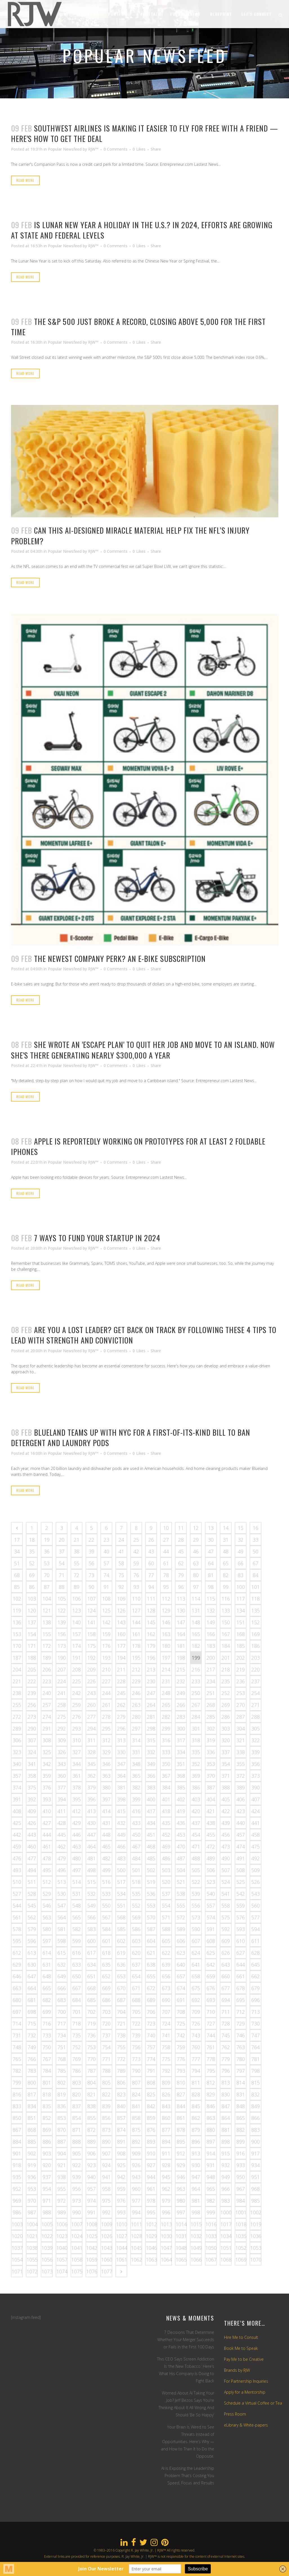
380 (106, 1787)
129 (166, 1610)
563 (46, 1917)
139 (61, 1622)
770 (91, 2059)
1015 (196, 2224)
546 (46, 1905)
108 (106, 1598)
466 (121, 1846)
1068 (226, 2259)
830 (225, 2094)
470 (181, 1846)
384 (166, 1787)
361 (76, 1775)
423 (240, 1811)
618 (106, 1952)
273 (32, 1716)
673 (166, 1988)
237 (255, 1681)
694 (225, 2000)
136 (17, 1622)
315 (151, 1740)
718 (76, 2023)
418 (166, 1811)
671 (136, 1988)
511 (32, 1882)
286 (225, 1716)
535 (136, 1893)
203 (255, 1657)
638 (151, 1964)
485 (151, 1858)
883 (255, 2129)
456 (225, 1834)
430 (91, 1823)
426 (32, 1823)
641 (196, 1964)
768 (61, 2059)
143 (121, 1622)
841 (136, 2106)
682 (46, 2000)
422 (225, 1811)
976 (121, 2200)
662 (255, 1976)
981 (196, 2200)
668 (91, 1988)
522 (196, 1882)
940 (91, 2177)
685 (91, 2000)
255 (17, 1705)
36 (47, 1551)
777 (196, 2059)
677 (225, 1988)
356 (255, 1764)
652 (106, 1976)
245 (121, 1693)
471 (196, 1846)
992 (106, 2212)
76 (136, 1575)
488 (196, 1858)
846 (211, 2106)
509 (255, 1870)
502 (151, 1870)
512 (46, 1882)
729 (240, 2023)
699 (46, 2011)
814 (240, 2082)
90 (91, 1586)
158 (91, 1634)
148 (196, 1622)
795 (211, 2070)
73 (91, 1575)
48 (225, 1551)
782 (17, 2070)
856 (106, 2118)
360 (61, 1775)
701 (76, 2011)
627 (240, 1952)
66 (240, 1563)
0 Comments (115, 149)
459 (17, 1846)
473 (225, 1846)
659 (211, 1976)
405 (225, 1799)
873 (106, 2129)
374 (17, 1787)
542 (240, 1893)
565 (76, 1917)
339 (255, 1752)
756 (136, 2047)
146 (166, 1622)
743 (196, 2035)
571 (166, 1917)
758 (166, 2047)
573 (196, 1917)
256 (32, 1705)
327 (76, 1752)
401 (166, 1799)
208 (76, 1669)
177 (121, 1645)
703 (106, 2011)
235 (225, 1681)
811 (196, 2082)
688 (136, 2000)
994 (136, 2212)
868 (32, 2129)
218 (225, 1669)
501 (136, 1870)
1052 (241, 2247)
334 (181, 1752)
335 (196, 1752)
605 (166, 1941)
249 (181, 1693)
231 (166, 1681)
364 (121, 1775)
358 (32, 1775)
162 (151, 1634)
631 (46, 1964)
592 (225, 1929)
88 (61, 1586)
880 (211, 2129)
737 (106, 2035)
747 (255, 2035)
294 (91, 1728)
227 (106, 1681)
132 (211, 1610)
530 (61, 1893)
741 (166, 2035)
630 (32, 1964)
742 (181, 2035)
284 (196, 1716)
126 (121, 1610)
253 (240, 1693)
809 (166, 2082)
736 (91, 2035)
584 (106, 1929)
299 (166, 1728)
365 (136, 1775)
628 (255, 1952)
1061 (121, 2259)
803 (76, 2082)
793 (181, 2070)
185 (240, 1645)
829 (211, 2094)
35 (32, 1551)
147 (181, 1622)
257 (46, 1705)
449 (121, 1834)
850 (17, 2118)
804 (91, 2082)
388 (225, 1787)
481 (91, 1858)
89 (76, 1586)
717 (61, 2023)
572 (181, 1917)
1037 (17, 2247)
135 (255, 1610)
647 (32, 1976)
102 (17, 1598)
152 (255, 1622)
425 (17, 1823)
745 (225, 2035)
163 (166, 1634)
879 (196, 2129)
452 (166, 1834)
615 (61, 1952)
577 (255, 1917)
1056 (47, 2259)
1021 (32, 2236)
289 (17, 1728)
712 (240, 2011)
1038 (32, 2247)
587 (151, 1929)
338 (240, 1752)
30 (211, 1539)
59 (136, 1563)
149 (211, 1622)
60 (151, 1563)
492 (255, 1858)
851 (32, 2118)
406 (240, 1799)
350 (166, 1764)
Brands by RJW (237, 2370)
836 (61, 2106)
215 (181, 1669)
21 (76, 1539)
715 (32, 2023)
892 (136, 2141)
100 (240, 1586)
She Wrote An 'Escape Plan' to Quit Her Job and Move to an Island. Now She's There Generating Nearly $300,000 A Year (143, 1050)
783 (32, 2070)
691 (181, 2000)
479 (61, 1858)
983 (225, 2200)
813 (225, 2082)
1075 (76, 2271)
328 (91, 1752)
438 (211, 1823)
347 (121, 1764)
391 (17, 1799)
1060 (106, 2259)
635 (106, 1964)
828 (196, 2094)
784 (46, 2070)
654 (136, 1976)
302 (211, 1728)
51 (17, 1563)
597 (46, 1941)
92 (121, 1586)
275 (61, 1716)
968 (255, 2188)
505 (196, 1870)
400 (151, 1799)
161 (136, 1634)
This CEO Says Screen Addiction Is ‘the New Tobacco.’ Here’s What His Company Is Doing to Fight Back (185, 2370)
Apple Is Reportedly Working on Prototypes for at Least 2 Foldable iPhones (138, 1146)
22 (91, 1539)
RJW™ (93, 149)
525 (240, 1882)
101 (255, 1586)
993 (121, 2212)
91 (106, 1586)
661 (240, 1976)
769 (76, 2059)
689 (151, 2000)
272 (17, 1716)
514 (76, 1882)
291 (46, 1728)
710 (211, 2011)
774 (151, 2059)
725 (181, 2023)
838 (91, 2106)
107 (91, 1598)
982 (211, 2200)
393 (46, 1799)
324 (32, 1752)
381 (121, 1787)
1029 (151, 2236)
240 (46, 1693)
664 (32, 1988)
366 (151, 1775)
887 (61, 2141)
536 (151, 1893)
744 (211, 2035)
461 (46, 1846)
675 (196, 1988)
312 (106, 1740)
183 (211, 1645)
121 (46, 1610)
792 (166, 2070)
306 (17, 1740)
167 (225, 1634)
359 (46, 1775)
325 (46, 1752)
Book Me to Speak (241, 2348)
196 (151, 1657)
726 (196, 2023)
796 (225, 2070)
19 (47, 1539)
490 (225, 1858)
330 (121, 1752)
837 (76, 2106)
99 (225, 1586)
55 (76, 1563)
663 (17, 1988)
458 (255, 1834)
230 (151, 1681)
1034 (226, 2236)
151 (240, 1622)
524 (225, 1882)
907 (106, 2153)
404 (211, 1799)
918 (17, 2165)
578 (17, 1929)
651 (91, 1976)
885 (32, 2141)
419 (181, 1811)
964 (196, 2188)
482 (106, 1858)
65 (225, 1563)
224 (61, 1681)
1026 (106, 2236)
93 (136, 1586)
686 (106, 2000)
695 (240, 2000)
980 (181, 2200)
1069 (241, 2259)
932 (225, 2165)
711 (225, 2011)
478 (46, 1858)
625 (211, 1952)
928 (166, 2165)
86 (32, 1586)
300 (181, 1728)
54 (61, 1563)
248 (166, 1693)
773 (136, 2059)
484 (136, 1858)
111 (151, 1598)
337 (225, 1752)
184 (225, 1645)
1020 (17, 2236)
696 (255, 2000)
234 (211, 1681)
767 (46, 2059)
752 (76, 2047)
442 (17, 1834)
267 (196, 1705)
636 (121, 1964)
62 (181, 1563)
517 (121, 1882)
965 (211, 2188)
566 (91, 1917)
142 (106, 1622)
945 (166, 2177)
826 (166, 2094)
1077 (106, 2271)
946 (181, 2177)
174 (76, 1645)
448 (106, 1834)
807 (136, 2082)
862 (196, 2118)
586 (136, 1929)
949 (225, 2177)
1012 (151, 2224)
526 (255, 1882)
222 (32, 1681)
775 (166, 2059)
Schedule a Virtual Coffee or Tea (253, 2403)
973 (76, 2200)
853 (61, 2118)
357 (17, 1775)
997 (181, 2212)
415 (121, 1811)
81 (211, 1575)
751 (61, 2047)
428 (61, 1823)
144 (136, 1622)
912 (181, 2153)
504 (181, 1870)
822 (106, 2094)
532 (91, 1893)
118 (255, 1598)
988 (46, 2212)
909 (136, 2153)
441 (255, 1823)
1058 (76, 2259)
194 (121, 1657)
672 (151, 1988)
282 (166, 1716)
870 (61, 2129)
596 (32, 1941)
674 (181, 1988)
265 (166, 1705)
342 (46, 1764)
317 (181, 1740)
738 (121, 2035)
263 (136, 1705)
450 (136, 1834)
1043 (106, 2247)
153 (17, 1634)
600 (91, 1941)
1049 (196, 2247)
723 (151, 2023)
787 (91, 2070)
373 (255, 1775)
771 (106, 2059)
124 (91, 1610)
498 (91, 1870)
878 (181, 2129)
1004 (32, 2224)
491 (240, 1858)
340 (17, 1764)
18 (32, 1539)
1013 (166, 2224)
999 (211, 2212)
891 (121, 2141)
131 (196, 1610)
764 (255, 2047)
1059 (91, 2259)
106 (76, 1598)
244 (106, 1693)
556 (196, 1905)
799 (17, 2082)
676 (211, 1988)
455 (211, 1834)
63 (196, 1563)
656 (166, 1976)
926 (136, 2165)
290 (32, 1728)
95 (166, 1586)
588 (166, 1929)
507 (225, 1870)
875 (136, 2129)
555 (181, 1905)
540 (211, 1893)
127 (136, 1610)
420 (196, 1811)
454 (196, 1834)
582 (76, 1929)
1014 (181, 2224)
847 (225, 2106)
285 (211, 1716)
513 (61, 1882)
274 (46, 1716)
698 (32, 2011)
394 (61, 1799)
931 (211, 2165)
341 (32, 1764)
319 (211, 1740)
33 (255, 1539)
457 (240, 1834)
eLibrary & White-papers (246, 2425)
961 (151, 2188)
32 (240, 1539)
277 (91, 1716)
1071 (17, 2271)
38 (76, 1551)
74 (106, 1575)
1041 (76, 2247)
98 (211, 1586)
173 (61, 1645)
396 (91, 1799)
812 (211, 2082)
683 (61, 2000)
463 (76, 1846)
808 (151, 2082)
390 (255, 1787)
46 (196, 1551)
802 (61, 2082)
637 (136, 1964)
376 (46, 1787)
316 (166, 1740)
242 (76, 1693)
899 (240, 2141)
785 (61, 2070)
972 (61, 2200)
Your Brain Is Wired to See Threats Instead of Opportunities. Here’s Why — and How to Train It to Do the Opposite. (187, 2441)
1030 (166, 2236)
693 (211, 2000)
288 (255, 1716)
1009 (106, 2224)
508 (240, 1870)
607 (196, 1941)
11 (181, 1527)
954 (46, 2188)
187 (17, 1657)
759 (181, 2047)
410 (46, 1811)
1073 (47, 2271)
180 (166, 1645)
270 (240, 1705)
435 (166, 1823)
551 (121, 1905)
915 (225, 2153)
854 (76, 2118)
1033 (211, 2236)
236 (240, 1681)
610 (240, 1941)
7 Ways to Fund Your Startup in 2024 (97, 1237)
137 (32, 1622)
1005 (47, 2224)
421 (211, 1811)
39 (91, 1551)
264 (151, 1705)
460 (32, 1846)
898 (225, 2141)
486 (166, 1858)
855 (91, 2118)
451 (151, 1834)
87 (47, 1586)
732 (32, 2035)
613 (32, 1952)
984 (240, 2200)
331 (136, 1752)
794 (196, 2070)
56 (91, 1563)
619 (121, 1952)
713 (255, 2011)
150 (225, 1622)
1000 (226, 2212)
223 (46, 1681)
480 (76, 1858)
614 (46, 1952)
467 (136, 1846)
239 (32, 1693)
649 (61, 1976)
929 (181, 2165)
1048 (181, 2247)
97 (196, 1586)
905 (76, 2153)
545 (32, 1905)
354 (225, 1764)
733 (46, 2035)
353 (211, 1764)
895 (181, 2141)
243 (91, 1693)
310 (76, 1740)
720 (106, 2023)
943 (136, 2177)
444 (46, 1834)
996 (166, 2212)
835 (46, 2106)
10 (166, 1527)
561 (17, 1917)
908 (121, 2153)
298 (151, 1728)
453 (181, 1834)
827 (181, 2094)
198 (181, 1657)
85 (17, 1586)
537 (166, 1893)
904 (61, 2153)
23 (106, 1539)
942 (121, 2177)
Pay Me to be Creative (244, 2359)
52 (32, 1563)
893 (151, 2141)
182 (196, 1645)
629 (17, 1964)
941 (106, 2177)
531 (76, 1893)
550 (106, 1905)
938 (61, 2177)
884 (17, 2141)
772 (121, 2059)
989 (61, 2212)
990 (76, 2212)
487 (181, 1858)
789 (121, 2070)
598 (61, 1941)
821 (91, 2094)
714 (17, 2023)
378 (76, 1787)
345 (91, 1764)
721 (121, 2023)
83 (240, 1575)
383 (151, 1787)
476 (17, 1858)
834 (32, 2106)
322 (255, 1740)
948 (211, 2177)
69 (32, 1575)
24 (121, 1539)
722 (136, 2023)
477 (32, 1858)
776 (181, 2059)
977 (136, 2200)
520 (166, 1882)
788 (106, 2070)
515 (91, 1882)
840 (121, 2106)
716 (46, 2023)
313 (121, 1740)
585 (121, 1929)
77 (151, 1575)
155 (46, 1634)
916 (240, 2153)
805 (106, 2082)
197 (166, 1657)
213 (151, 1669)
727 (211, 2023)
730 (255, 2023)
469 (166, 1846)
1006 (62, 2224)
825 (151, 2094)
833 (17, 2106)
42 (136, 1551)
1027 (121, 2236)
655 (151, 1976)
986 (17, 2212)
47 (211, 1551)
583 (91, 1929)
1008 (91, 2224)
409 (32, 1811)
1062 (136, 2259)
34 (17, 1551)
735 (76, 2035)
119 (17, 1610)
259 (76, 1705)
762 (225, 2047)
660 (225, 1976)
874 (121, 2129)
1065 (181, 2259)
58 (121, 1563)
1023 (62, 2236)
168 (240, 1634)
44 (166, 1551)
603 (136, 1941)
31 (225, 1539)
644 (240, 1964)
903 (46, 2153)
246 (136, 1693)
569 (136, 1917)
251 (211, 1693)
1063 (151, 2259)
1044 (121, 2247)
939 (76, 2177)
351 (181, 1764)
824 (136, 2094)
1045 (136, 2247)
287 (240, 1716)
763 (240, 2047)
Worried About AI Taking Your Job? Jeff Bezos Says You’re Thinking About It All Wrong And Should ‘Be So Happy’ (186, 2404)
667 (76, 1988)
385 (181, 1787)
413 (91, 1811)
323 (17, 1752)
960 (136, 2188)
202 (240, 1657)
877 (166, 2129)
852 (46, 2118)
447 (91, 1834)
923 (91, 2165)
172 (46, 1645)
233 (196, 1681)
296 (121, 1728)
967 (240, 2188)
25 (136, 1539)
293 (76, 1728)
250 (196, 1693)
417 (151, 1811)
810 (181, 2082)
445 (61, 1834)
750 (46, 2047)
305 (255, 1728)
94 (151, 1586)
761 (211, 2047)
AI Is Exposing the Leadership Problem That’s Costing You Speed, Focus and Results (187, 2476)
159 (106, 1634)
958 (106, 2188)
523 (211, 1882)
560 (255, 1905)
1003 (17, 2224)
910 (151, 2153)
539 (196, 1893)
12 (196, 1527)
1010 (121, 2224)
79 (181, 1575)
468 (151, 1846)
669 (106, 1988)
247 (151, 1693)
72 (76, 1575)
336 (211, 1752)
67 (255, 1563)
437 (196, 1823)
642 (211, 1964)
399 (136, 1799)
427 (46, 1823)
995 (151, 2212)
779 (225, 2059)
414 (106, 1811)
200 (211, 1657)
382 (136, 1787)
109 (121, 1598)
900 (255, 2141)
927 (151, 2165)
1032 (196, 2236)
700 (61, 2011)
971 (46, 2200)
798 (255, 2070)
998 (196, 2212)
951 (255, 2177)
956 (76, 2188)
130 (181, 1610)
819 (61, 2094)
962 (166, 2188)
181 (181, 1645)
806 (121, 2082)
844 (181, 2106)
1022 (47, 2236)
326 (61, 1752)
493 (17, 1870)
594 (255, 1929)
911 (166, 2153)
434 (151, 1823)
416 (136, 1811)
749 (32, 2047)
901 (17, 2153)
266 (181, 1705)
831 (240, 2094)
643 (225, 1964)
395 (76, 1799)
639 (166, 1964)
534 (121, 1893)
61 (166, 1563)
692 (196, 2000)
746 (240, 2035)
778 (211, 2059)
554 (166, 1905)
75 (121, 1575)
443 (32, 1834)
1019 (255, 2224)
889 (91, 2141)
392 (32, 1799)
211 (121, 1669)
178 (136, 1645)
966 (225, 2188)
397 (106, 1799)
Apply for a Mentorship (244, 2392)
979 (166, 2200)
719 (91, 2023)
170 (17, 1645)
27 (166, 1539)
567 (106, 1917)
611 (255, 1941)
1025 (91, 2236)
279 (121, 1716)
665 (46, 1988)
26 (151, 1539)
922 (76, 2165)
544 (17, 1905)
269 (225, 1705)
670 (121, 1988)
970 (32, 2200)
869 (46, 2129)
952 (17, 2188)
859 (151, 2118)
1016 (211, 2224)
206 (46, 1669)
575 (225, 1917)
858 (136, 2118)
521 (181, 1882)
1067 (211, 2259)
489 (211, 1858)
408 (17, 1811)
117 (240, 1598)
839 (106, 2106)
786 (76, 2070)
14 (225, 1527)
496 (61, 1870)
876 (151, 2129)
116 (225, 1598)
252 (225, 1693)
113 (181, 1598)
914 (211, 2153)
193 (106, 1657)
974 (91, 2200)
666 (61, 1988)
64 (211, 1563)
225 (76, 1681)
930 (196, 2165)
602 (121, 1941)
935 (17, 2177)
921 (61, 2165)
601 (106, 1941)
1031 (181, 2236)
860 (166, 2118)
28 (181, 1539)
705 (136, 2011)
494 (32, 1870)
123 (76, 1610)
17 (17, 1539)
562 (32, 1917)
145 (151, 1622)
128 (151, 1610)
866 (255, 2118)
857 (121, 2118)
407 (255, 1799)
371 (225, 1775)
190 (61, 1657)
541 (225, 1893)
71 (61, 1575)
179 (151, 1645)
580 (46, 1929)
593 (240, 1929)
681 (32, 2000)
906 (91, 2153)
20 (61, 1539)
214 (166, 1669)
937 (46, 2177)
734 (61, 2035)
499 (106, 1870)
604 (151, 1941)
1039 (47, 2247)
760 (196, 2047)
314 (136, 1740)
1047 (166, 2247)
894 (166, 2141)
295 (106, 1728)
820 (76, 2094)
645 (255, 1964)
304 (240, 1728)
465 (106, 1846)
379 (91, 1787)
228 (121, 1681)
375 (32, 1787)
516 (106, 1882)
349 (151, 1764)
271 (255, 1705)
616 (76, 1952)
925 (121, 2165)
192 (91, 1657)
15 (240, 1527)
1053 (255, 2247)
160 (121, 1634)
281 (151, 1716)
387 (211, 1787)
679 (255, 1988)
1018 (241, 2224)
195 (136, 1657)
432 (121, 1823)
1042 (91, 2247)
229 (136, 1681)
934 (255, 2165)
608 (211, 1941)
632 (61, 1964)
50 (255, 1551)
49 (240, 1551)
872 (91, 2129)
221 (17, 1681)
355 (240, 1764)
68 (17, 1575)
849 (255, 2106)
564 (61, 1917)
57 (106, 1563)
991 (91, 2212)
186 (255, 1645)
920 (46, 2165)
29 (196, 1539)
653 (121, 1976)
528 (32, 1893)
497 (76, 1870)
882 (240, 2129)
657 (181, 1976)
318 (196, 1740)
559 (240, 1905)
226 (91, 1681)
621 (151, 1952)
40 (106, 1551)
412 (76, 1811)
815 (255, 2082)
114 (196, 1598)
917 (255, 2153)
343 (61, 1764)
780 (240, 2059)
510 (17, 1882)
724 (166, 2023)
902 (32, 2153)
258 (61, 1705)
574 (211, 1917)
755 (121, 2047)
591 (211, 1929)
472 (211, 1846)
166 (211, 1634)
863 (211, 2118)
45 (181, 1551)
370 (211, 1775)
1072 (32, 2271)
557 (211, 1905)
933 (240, 2165)
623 (181, 1952)
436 (181, 1823)
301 (196, 1728)
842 (151, 2106)
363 (106, 1775)
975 (106, 2200)
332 (151, 1752)
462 (61, 1846)
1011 (136, 2224)
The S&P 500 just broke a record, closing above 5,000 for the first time (138, 326)
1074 (62, 2271)
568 (121, 1917)
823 (121, 2094)
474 (240, 1846)
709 (196, 2011)
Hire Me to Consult (241, 2337)
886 (46, 2141)
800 (32, 2082)
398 (121, 1799)
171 (32, 1645)
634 (91, 1964)
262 (121, 1705)
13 (211, 1527)
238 (17, 1693)
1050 (211, 2247)
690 (166, 2000)
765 (17, 2059)
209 (91, 1669)
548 (76, 1905)
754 (106, 2047)
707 (166, 2011)
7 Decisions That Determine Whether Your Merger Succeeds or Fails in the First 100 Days (185, 2340)
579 (32, 1929)
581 (61, 1929)
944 (151, 2177)
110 (136, 1598)
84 (255, 1575)
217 (211, 1669)
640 (181, 1964)
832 (255, 2094)
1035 (241, 2236)
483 (121, 1858)
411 (61, 1811)
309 (61, 1740)
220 (255, 1669)
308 (46, 1740)
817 (32, 2094)
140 (76, 1622)
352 (196, 1764)
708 (181, 2011)
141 (91, 1622)
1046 (151, 2247)
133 (225, 1610)
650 (76, 1976)
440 (240, 1823)
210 (106, 1669)
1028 (136, 2236)
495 (46, 1870)
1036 (255, 2236)
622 (166, 1952)
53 (47, 1563)
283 (181, 1716)
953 (32, 2188)
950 (240, 2177)
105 (61, 1598)
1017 (226, 2224)
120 (32, 1610)
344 (76, 1764)
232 (181, 1681)
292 (61, 1728)
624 (196, 1952)
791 (151, 2070)
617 (91, 1952)
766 (32, 2059)
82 (225, 1575)
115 (211, 1598)
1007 (76, 2224)
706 (151, 2011)
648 (46, 1976)
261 (106, 1705)
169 (255, 1634)
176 (106, 1645)
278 (106, 1716)
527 (17, 1893)
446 (76, 1834)
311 (91, 1740)
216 (196, 1669)
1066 (196, 2259)
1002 (255, 2212)
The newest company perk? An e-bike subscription (120, 958)
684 (76, 2000)
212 (136, 1669)
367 (166, 1775)
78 (166, 1575)
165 (196, 1634)
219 (240, 1669)
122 (61, 1610)
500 (121, 1870)
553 (151, 1905)
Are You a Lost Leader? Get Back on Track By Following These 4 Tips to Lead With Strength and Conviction (143, 1335)
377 (61, 1787)
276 (76, 1716)
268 (211, 1705)
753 (91, 2047)
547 (61, 1905)
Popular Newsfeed (65, 149)
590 (196, 1929)
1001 (241, 2212)
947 (196, 2177)
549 (91, 1905)
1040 (62, 2247)
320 (225, 1740)
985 (255, 2200)
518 (136, 1882)
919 (32, 2165)
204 (17, 1669)
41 (121, 1551)
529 (46, 1893)
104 (46, 1598)
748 (17, 2047)
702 (91, 2011)
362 (91, 1775)
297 (136, 1728)
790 (136, 2070)
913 (196, 2153)
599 (76, 1941)
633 (76, 1964)
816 (17, 2094)
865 (240, 2118)
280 (136, 1716)
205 (32, 1669)
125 (106, 1610)
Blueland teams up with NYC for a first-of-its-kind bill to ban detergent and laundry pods (130, 1437)
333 (166, 1752)
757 (151, 2047)
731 (17, 2035)
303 (225, 1728)
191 (76, 1657)
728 (225, 2023)
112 (166, 1598)
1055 (32, 2259)
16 (255, 1527)
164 (181, 1634)
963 (181, 2188)
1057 (62, 2259)
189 (46, 1657)
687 (121, 2000)
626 (225, 1952)
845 (196, 2106)
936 (32, 2177)
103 (32, 1598)
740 (151, 2035)
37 (61, 1551)
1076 (91, 2271)
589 (181, 1929)
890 (106, 2141)
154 (32, 1634)
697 (17, 2011)
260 (91, 1705)
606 (181, 1941)
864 (225, 2118)
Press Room (235, 2414)
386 (196, 1787)
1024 (76, 2236)
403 (196, 1799)
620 (136, 1952)
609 (225, 1941)
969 (17, 2200)
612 (17, 1952)
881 (225, 2129)
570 (151, 1917)
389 (240, 1787)
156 (61, 1634)
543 (255, 1893)
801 (46, 2082)
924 (106, 2165)
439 (225, 1823)
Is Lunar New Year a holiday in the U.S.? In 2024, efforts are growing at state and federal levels (141, 230)
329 (106, 1752)
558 (225, 1905)
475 (255, 1846)
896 (196, 2141)
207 (61, 1669)
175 (91, 1645)
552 (136, 1905)
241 (61, 1693)
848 (240, 2106)
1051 (226, 2247)
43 (151, 1551)
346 (106, 1764)
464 (91, 1846)
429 (76, 1823)
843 (166, 2106)
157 (76, 1634)
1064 (166, 2259)
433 (136, 1823)
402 (181, 1799)
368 (181, 1775)
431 (106, 1823)
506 (211, 1870)
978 (151, 2200)
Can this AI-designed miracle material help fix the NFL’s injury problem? (130, 535)
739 (136, 2035)
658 (196, 1976)
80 (196, 1575)
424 (255, 1811)
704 (121, 2011)
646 (17, 1976)
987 (32, 2212)
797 (240, 2070)
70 (47, 1575)
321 (240, 1740)
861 (181, 2118)
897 (211, 2141)
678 (240, 1988)
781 (255, 2059)
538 (181, 1893)
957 (91, 2188)
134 (240, 1610)
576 (240, 1917)
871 (76, 2129)
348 (136, 1764)
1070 (255, 2259)
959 (121, 2188)
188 (32, 1657)
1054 (17, 2259)
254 (255, 1693)
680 (17, 2000)
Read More (25, 180)
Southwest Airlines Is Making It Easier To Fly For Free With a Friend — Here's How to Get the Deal (144, 133)
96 (181, 1586)
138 (46, 1622)
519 (151, 1882)
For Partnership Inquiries (246, 2381)
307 (32, 1740)
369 (196, 1775)
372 (240, 1775)
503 (166, 1870)
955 (61, 2188)
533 (106, 1893)
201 (225, 1657)
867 (17, 2129)
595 (17, 1941)
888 (76, 2141)
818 (46, 2094)
